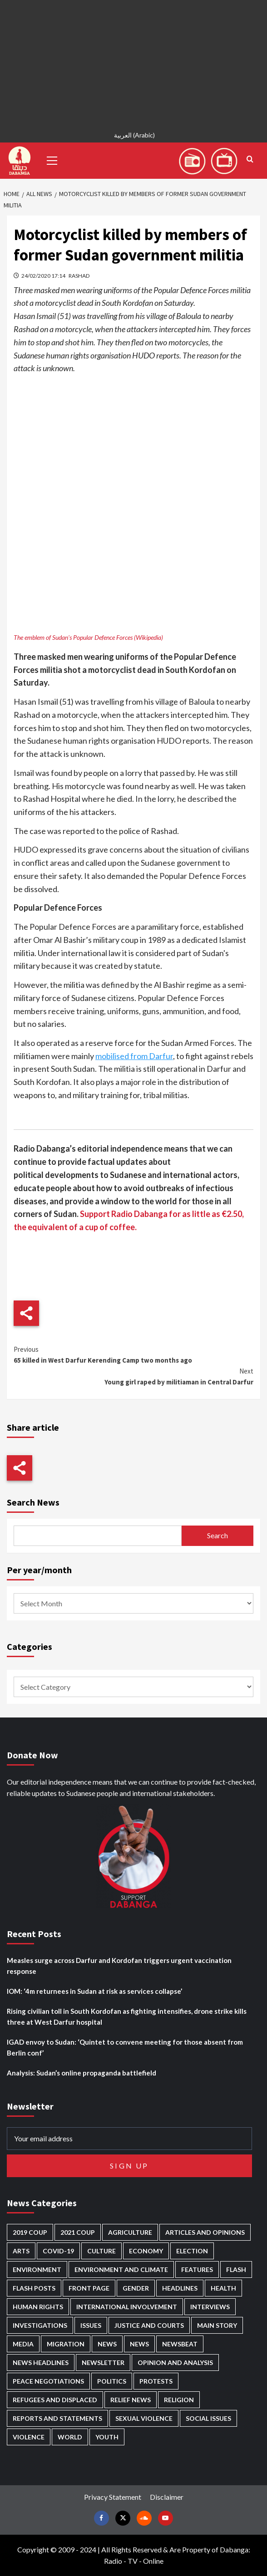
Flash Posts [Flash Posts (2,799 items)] (34, 2288)
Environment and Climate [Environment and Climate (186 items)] (121, 2269)
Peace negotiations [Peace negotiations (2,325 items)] (48, 2381)
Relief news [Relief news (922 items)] (130, 2400)
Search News (33, 1502)
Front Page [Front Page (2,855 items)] (89, 2288)
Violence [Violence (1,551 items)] (28, 2437)
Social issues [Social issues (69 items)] (208, 2418)
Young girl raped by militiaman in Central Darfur (133, 1376)
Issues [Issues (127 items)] (90, 2325)
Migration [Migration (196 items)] (65, 2344)
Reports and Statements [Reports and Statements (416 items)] (57, 2418)
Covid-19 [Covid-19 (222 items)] (58, 2251)
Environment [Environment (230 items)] (37, 2269)
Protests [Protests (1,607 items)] (156, 2381)
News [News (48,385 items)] (107, 2344)
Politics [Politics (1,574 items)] (111, 2381)
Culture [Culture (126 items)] (101, 2251)
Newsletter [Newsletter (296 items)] (103, 2362)
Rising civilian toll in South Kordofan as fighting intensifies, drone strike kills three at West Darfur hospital (127, 2016)
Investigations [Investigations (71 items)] (40, 2325)
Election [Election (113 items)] (192, 2251)
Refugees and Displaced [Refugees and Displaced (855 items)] (55, 2400)
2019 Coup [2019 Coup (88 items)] (30, 2232)
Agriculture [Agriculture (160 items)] (130, 2232)
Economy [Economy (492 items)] (146, 2251)
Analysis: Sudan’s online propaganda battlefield (81, 2073)
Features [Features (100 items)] (197, 2269)
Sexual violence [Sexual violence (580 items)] (144, 2418)
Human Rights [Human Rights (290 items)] (38, 2307)
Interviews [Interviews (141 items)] (210, 2307)
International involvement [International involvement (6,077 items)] (126, 2307)
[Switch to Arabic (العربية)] (133, 136)
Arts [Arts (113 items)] (21, 2251)
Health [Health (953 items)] (223, 2288)
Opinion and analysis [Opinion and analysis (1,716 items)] (175, 2362)
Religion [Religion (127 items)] (179, 2400)
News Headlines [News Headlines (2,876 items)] (41, 2362)
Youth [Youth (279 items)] (107, 2437)
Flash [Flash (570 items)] (236, 2269)
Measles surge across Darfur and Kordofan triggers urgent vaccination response (119, 1965)
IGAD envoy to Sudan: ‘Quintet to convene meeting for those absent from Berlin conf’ (125, 2047)
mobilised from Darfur (134, 1056)
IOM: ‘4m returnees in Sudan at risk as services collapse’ (94, 1991)
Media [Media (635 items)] (23, 2344)
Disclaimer (166, 2497)
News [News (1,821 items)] (139, 2344)
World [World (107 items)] (70, 2437)
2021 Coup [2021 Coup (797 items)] (77, 2232)
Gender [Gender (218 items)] (136, 2288)
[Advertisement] (133, 63)
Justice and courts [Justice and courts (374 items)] (149, 2325)
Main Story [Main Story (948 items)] (217, 2325)
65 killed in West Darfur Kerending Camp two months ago (133, 1354)
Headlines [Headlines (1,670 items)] (180, 2288)
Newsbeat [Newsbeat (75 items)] (180, 2344)
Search (217, 1535)
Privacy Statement (112, 2497)
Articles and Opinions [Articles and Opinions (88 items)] (205, 2232)
